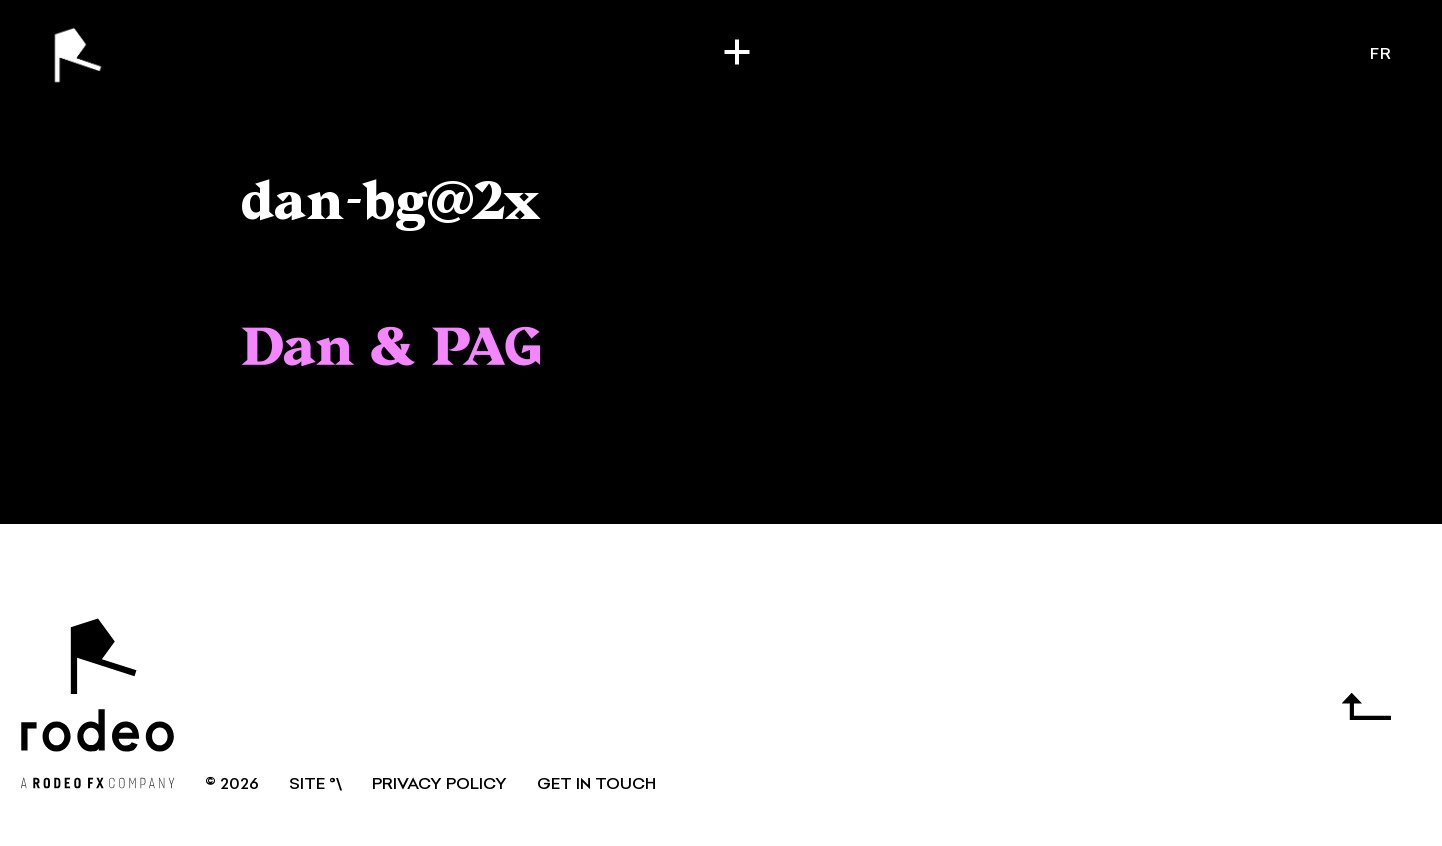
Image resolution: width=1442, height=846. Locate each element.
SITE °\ (315, 785)
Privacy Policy (439, 785)
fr (1381, 55)
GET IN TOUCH (596, 785)
